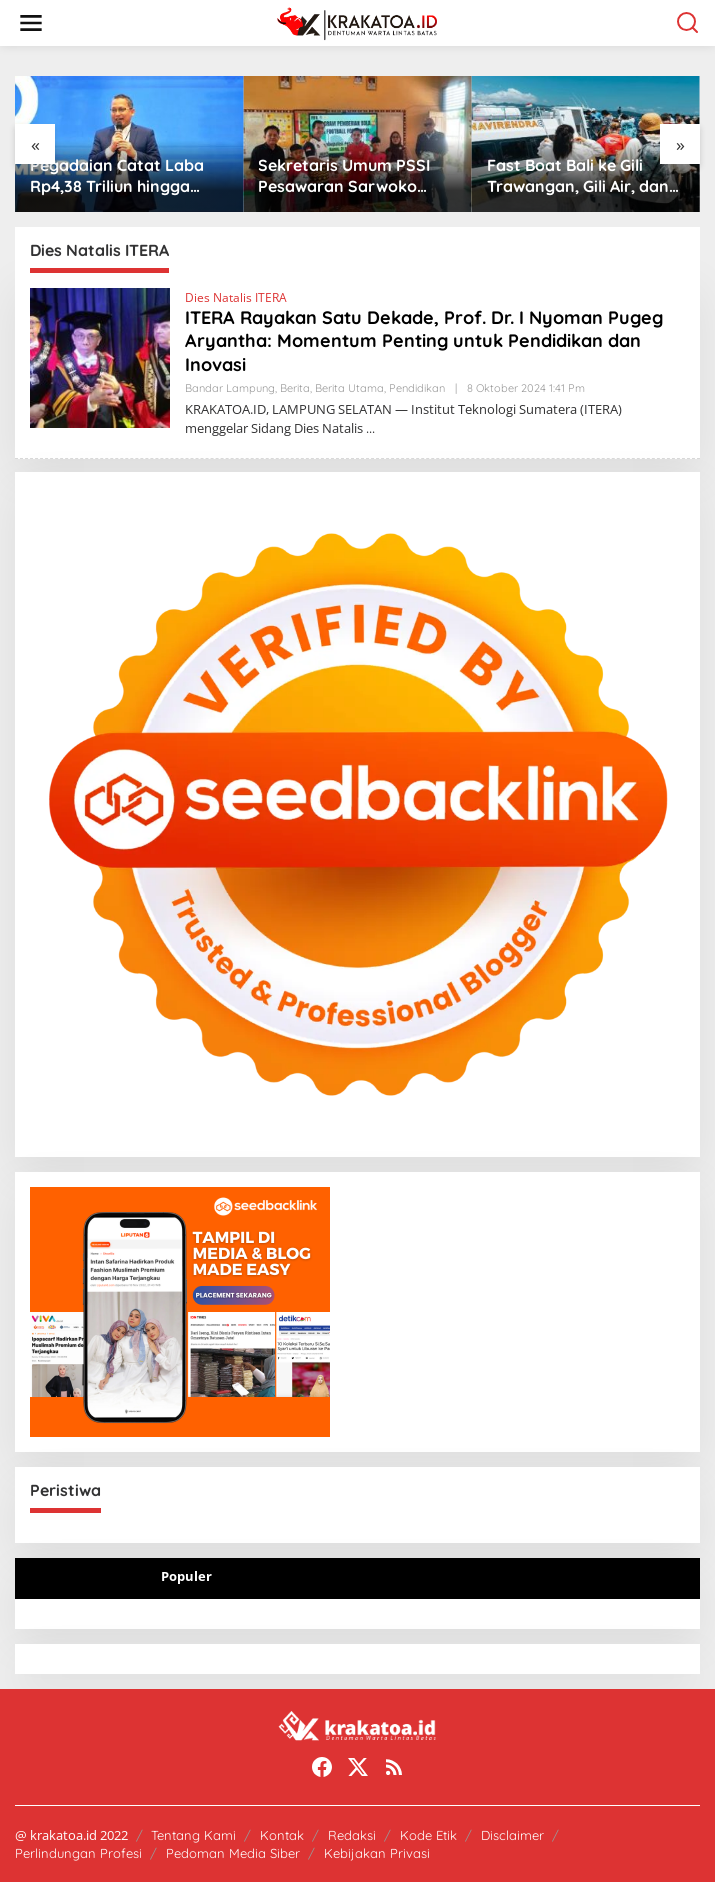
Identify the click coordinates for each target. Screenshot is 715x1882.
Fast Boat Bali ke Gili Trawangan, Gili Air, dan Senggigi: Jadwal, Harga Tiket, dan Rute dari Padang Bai (580, 176)
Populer (186, 1576)
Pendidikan (417, 388)
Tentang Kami (193, 1835)
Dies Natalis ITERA (236, 297)
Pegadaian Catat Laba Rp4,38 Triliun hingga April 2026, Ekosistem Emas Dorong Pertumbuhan (117, 176)
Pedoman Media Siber (233, 1853)
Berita (295, 388)
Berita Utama (349, 388)
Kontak (282, 1835)
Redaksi (352, 1835)
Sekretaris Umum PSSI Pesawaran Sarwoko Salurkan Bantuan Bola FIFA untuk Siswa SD (346, 176)
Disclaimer (512, 1835)
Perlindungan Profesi (78, 1853)
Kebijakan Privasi (377, 1853)
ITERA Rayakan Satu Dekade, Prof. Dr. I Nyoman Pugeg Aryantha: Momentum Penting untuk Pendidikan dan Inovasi (424, 341)
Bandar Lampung (230, 388)
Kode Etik (428, 1835)
